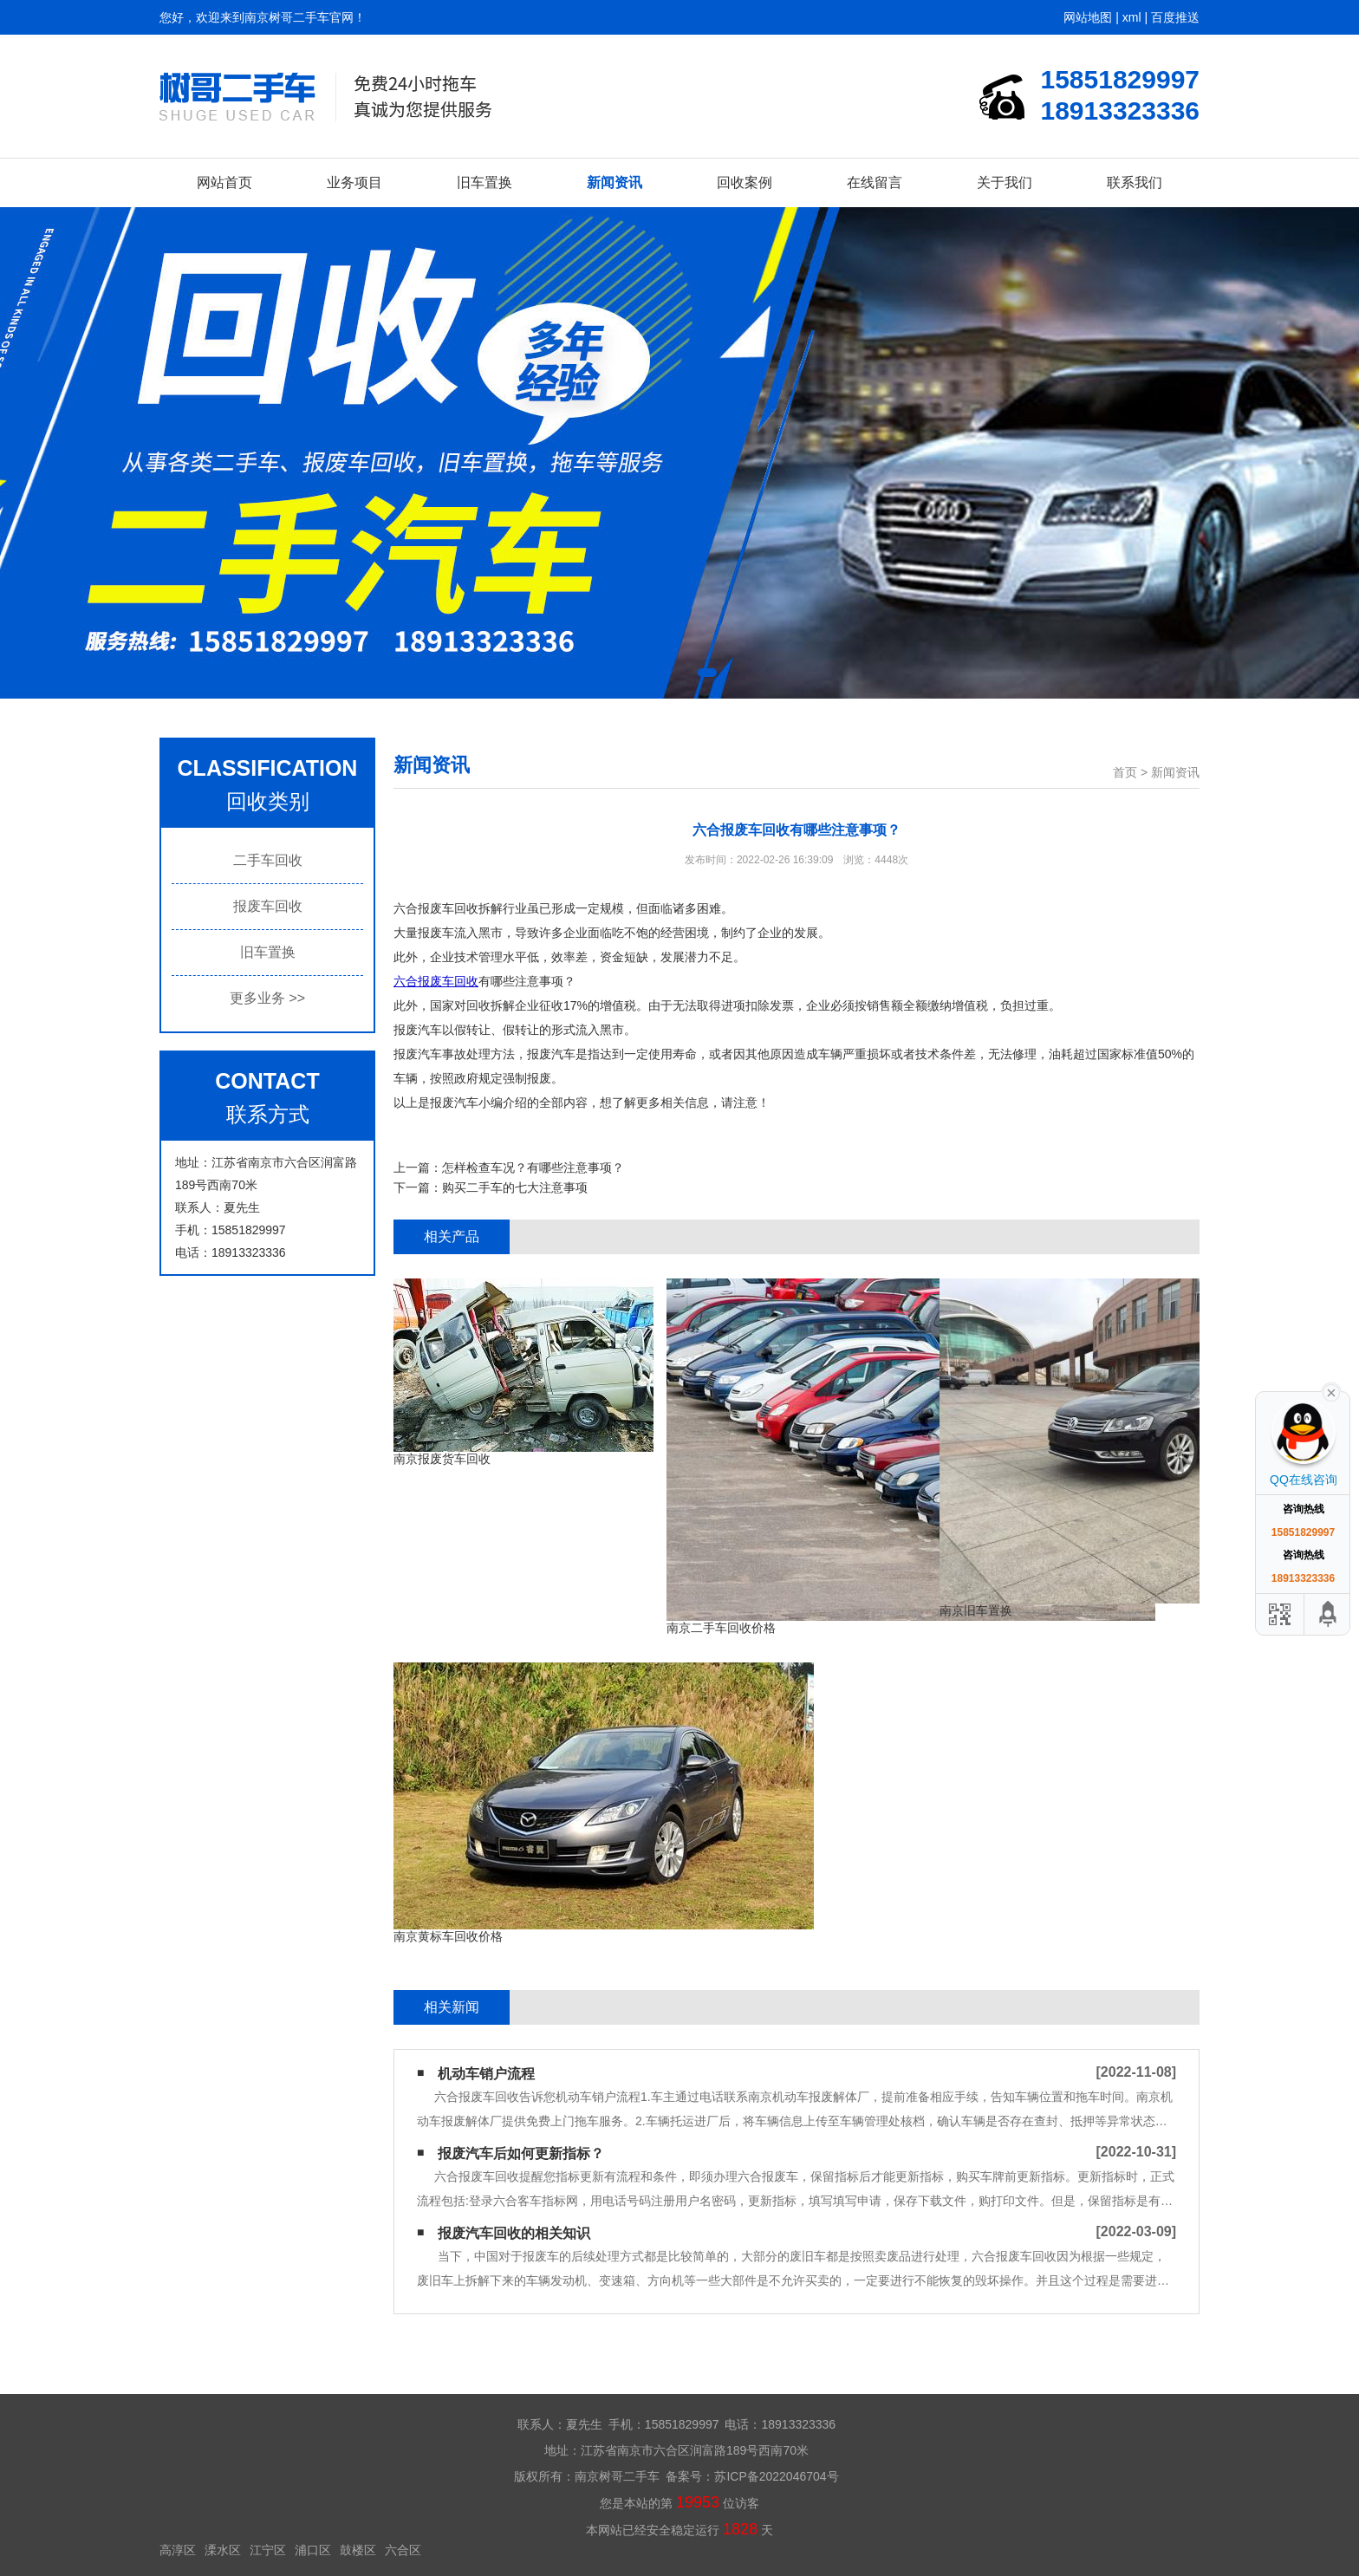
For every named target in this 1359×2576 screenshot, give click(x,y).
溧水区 (223, 2550)
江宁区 (268, 2550)
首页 (1125, 772)
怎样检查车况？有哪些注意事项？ (533, 1167)
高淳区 (177, 2550)
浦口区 (313, 2550)
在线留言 (874, 182)
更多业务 (267, 998)
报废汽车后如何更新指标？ (521, 2153)
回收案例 (744, 182)
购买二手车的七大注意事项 (515, 1187)
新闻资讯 (614, 182)
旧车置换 (484, 182)
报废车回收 (267, 906)
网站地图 (1087, 17)
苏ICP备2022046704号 (776, 2476)
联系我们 (1134, 182)
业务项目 (354, 182)
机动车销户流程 (486, 2073)
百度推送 (1175, 17)
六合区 (403, 2550)
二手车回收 (267, 860)
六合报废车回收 (435, 981)
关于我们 (1004, 182)
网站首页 (224, 182)
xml (1131, 17)
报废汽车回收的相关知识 (514, 2233)
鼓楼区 (358, 2550)
